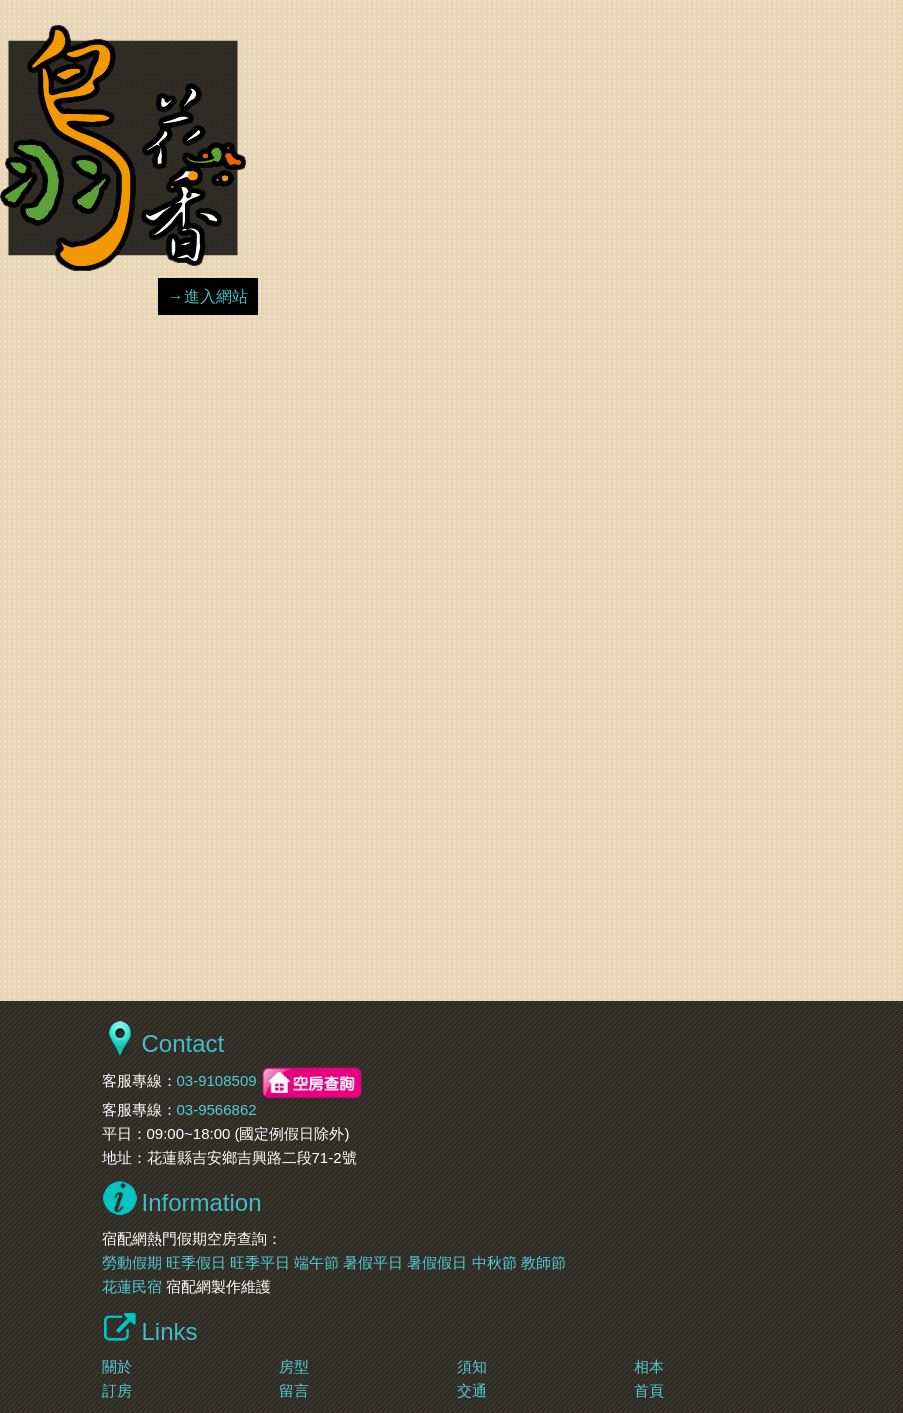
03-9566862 (217, 1109)
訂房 (117, 1390)
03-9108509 (217, 1081)
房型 (294, 1366)
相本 (649, 1366)
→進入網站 (208, 296)
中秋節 (494, 1262)
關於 (117, 1366)
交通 (472, 1390)
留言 (294, 1390)
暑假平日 (373, 1262)
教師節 (543, 1262)
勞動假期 (132, 1262)
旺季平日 (260, 1262)
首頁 (649, 1390)
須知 (472, 1366)
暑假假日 (437, 1262)
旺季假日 (196, 1262)
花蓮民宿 (132, 1286)
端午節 (316, 1262)
